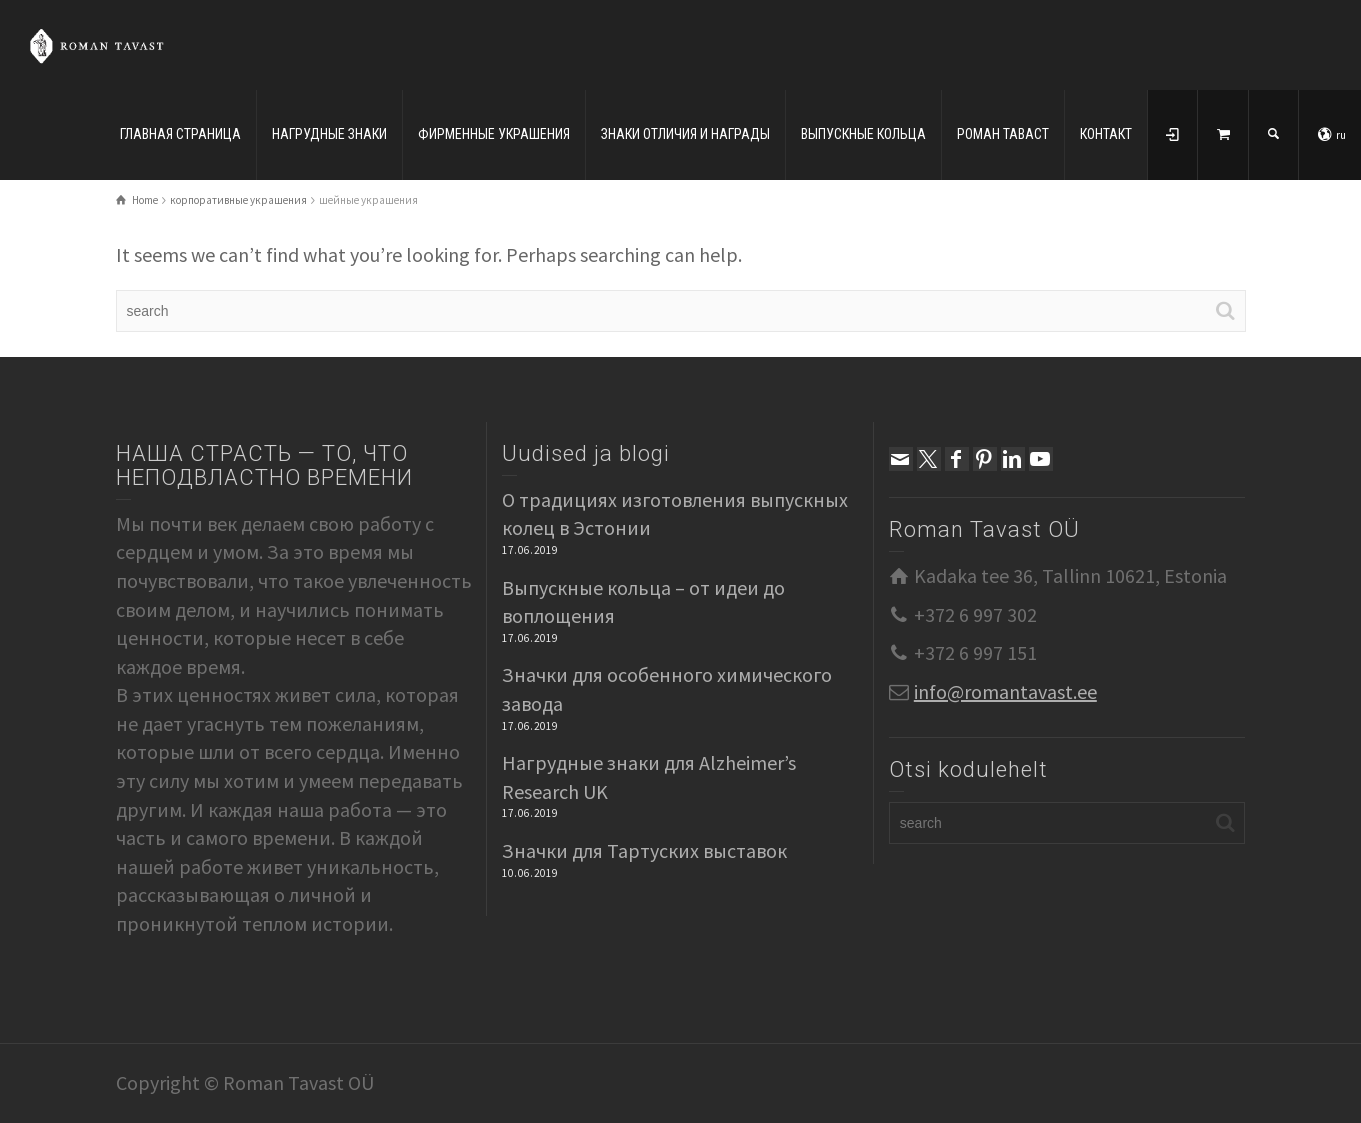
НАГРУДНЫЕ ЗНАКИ (329, 134)
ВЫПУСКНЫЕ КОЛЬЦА (863, 134)
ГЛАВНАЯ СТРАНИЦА (180, 134)
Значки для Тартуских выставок (644, 850)
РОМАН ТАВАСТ (1003, 134)
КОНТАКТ (1106, 134)
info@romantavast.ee (1005, 691)
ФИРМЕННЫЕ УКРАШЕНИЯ (494, 134)
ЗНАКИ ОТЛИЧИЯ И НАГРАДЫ (685, 134)
